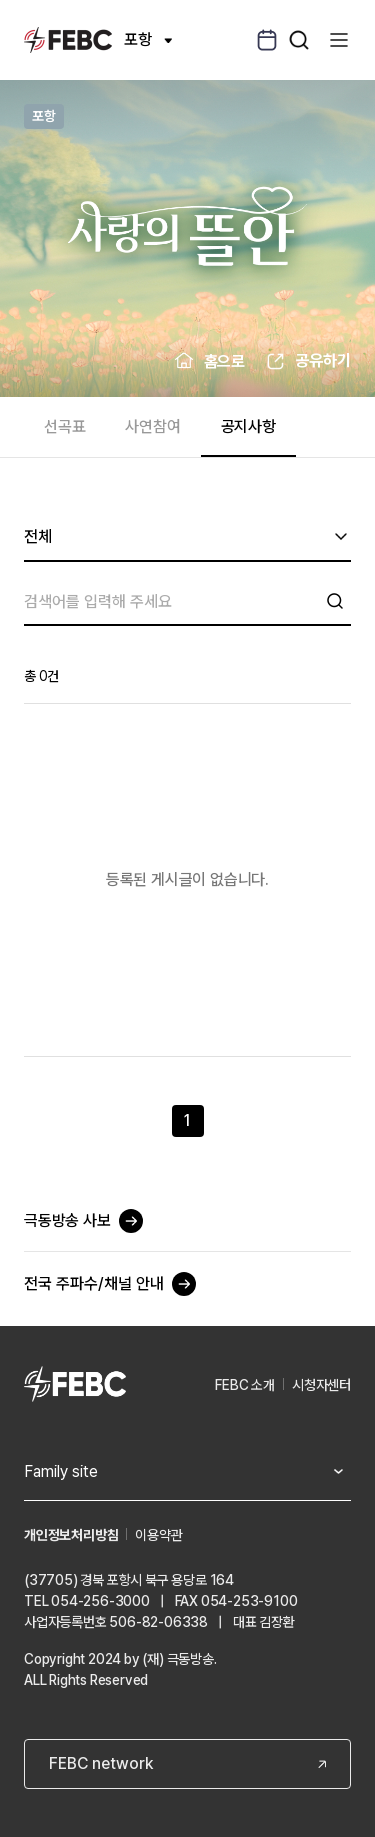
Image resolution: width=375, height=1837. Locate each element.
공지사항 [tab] (248, 426)
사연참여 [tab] (152, 426)
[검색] (171, 601)
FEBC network (101, 1763)
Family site (61, 1471)
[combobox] (187, 538)
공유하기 (323, 360)
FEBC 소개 (245, 1385)
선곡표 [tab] (64, 426)
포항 (148, 39)
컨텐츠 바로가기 (0, 0)
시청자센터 (321, 1385)
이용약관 (158, 1535)
